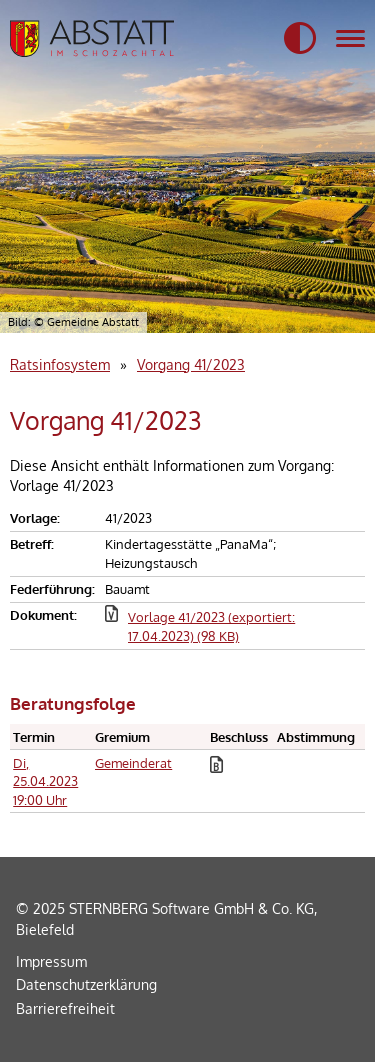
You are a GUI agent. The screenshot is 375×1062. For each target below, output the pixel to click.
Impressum (51, 961)
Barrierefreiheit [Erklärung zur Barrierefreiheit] (65, 1008)
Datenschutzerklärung (86, 984)
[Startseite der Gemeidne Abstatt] (92, 38)
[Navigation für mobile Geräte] (350, 39)
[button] (300, 39)
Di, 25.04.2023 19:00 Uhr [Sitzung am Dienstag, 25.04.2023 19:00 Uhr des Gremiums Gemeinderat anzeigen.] (45, 781)
